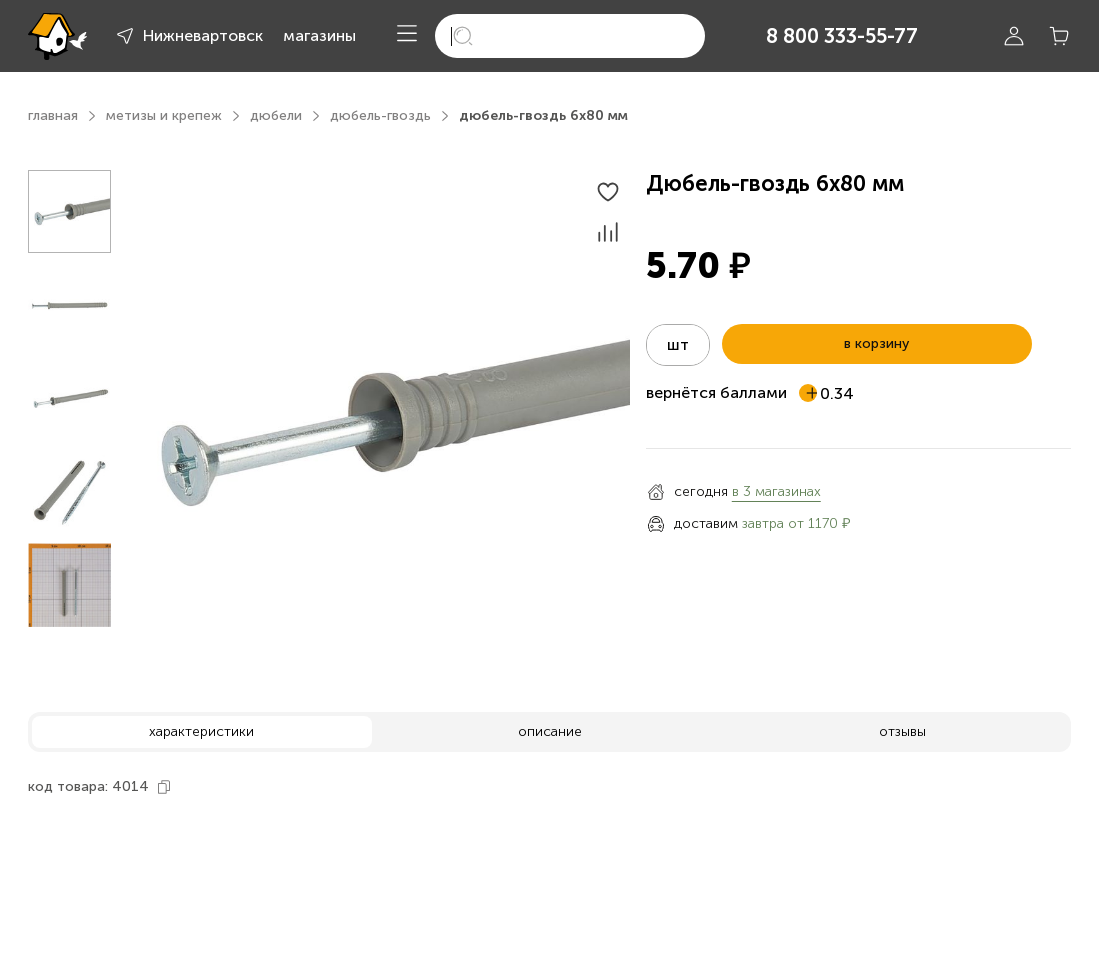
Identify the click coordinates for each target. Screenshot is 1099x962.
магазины (319, 35)
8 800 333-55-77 (842, 36)
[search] (570, 36)
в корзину (876, 343)
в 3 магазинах (776, 491)
